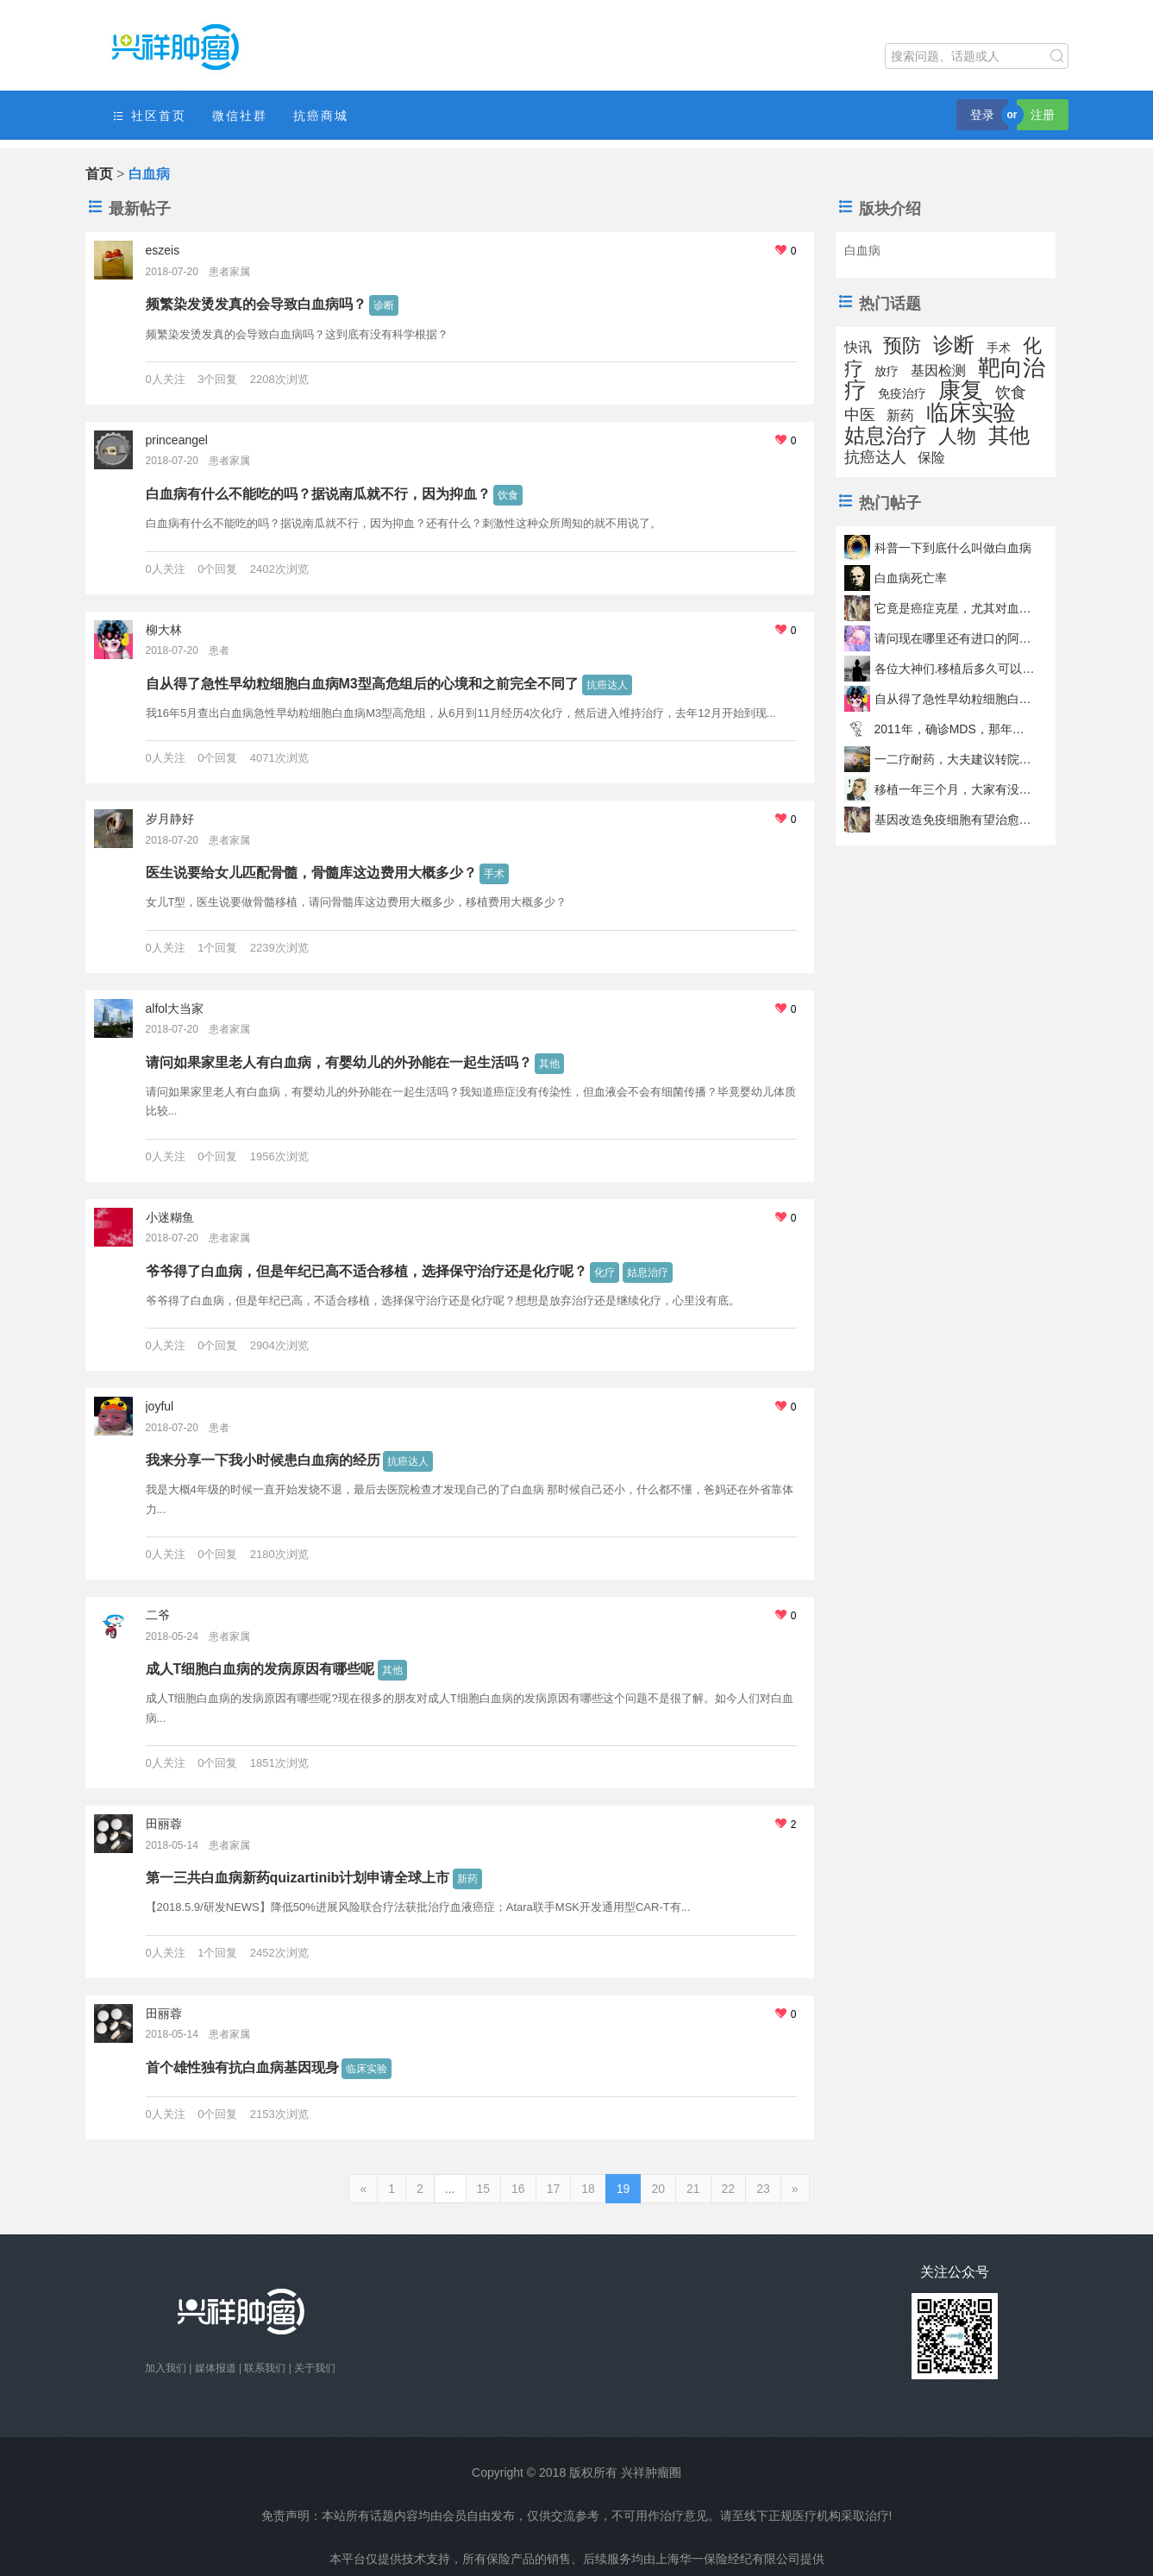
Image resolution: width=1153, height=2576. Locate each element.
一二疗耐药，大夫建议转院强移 (955, 759)
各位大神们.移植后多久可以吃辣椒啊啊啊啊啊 (955, 668)
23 (763, 2189)
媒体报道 (215, 2368)
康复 (960, 390)
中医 (859, 415)
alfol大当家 (175, 1008)
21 (693, 2189)
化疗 (604, 1272)
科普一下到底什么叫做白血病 (952, 548)
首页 (99, 173)
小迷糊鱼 (170, 1217)
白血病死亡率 (910, 578)
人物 (957, 436)
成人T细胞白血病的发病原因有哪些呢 (260, 1669)
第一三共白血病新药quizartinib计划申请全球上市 (298, 1877)
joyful (160, 1406)
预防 (902, 345)
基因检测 (938, 370)
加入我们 (165, 2368)
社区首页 (149, 116)
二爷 (158, 1615)
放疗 (886, 371)
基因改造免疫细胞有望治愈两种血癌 (955, 819)
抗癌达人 (607, 685)
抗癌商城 (320, 116)
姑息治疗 (647, 1272)
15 (484, 2189)
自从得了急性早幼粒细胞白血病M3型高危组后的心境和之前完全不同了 (362, 683)
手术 (494, 874)
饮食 (508, 495)
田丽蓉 (164, 1824)
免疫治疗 (902, 393)
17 (554, 2189)
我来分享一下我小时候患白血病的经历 (263, 1460)
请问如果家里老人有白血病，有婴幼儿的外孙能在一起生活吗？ (339, 1062)
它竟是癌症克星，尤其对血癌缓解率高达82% (955, 608)
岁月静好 (170, 819)
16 (518, 2189)
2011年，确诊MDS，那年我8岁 (955, 729)
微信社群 (239, 116)
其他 (549, 1064)
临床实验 (366, 2069)
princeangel (177, 440)
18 (588, 2189)
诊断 (383, 305)
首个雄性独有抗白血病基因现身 (242, 2067)
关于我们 (314, 2368)
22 (729, 2189)
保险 (931, 457)
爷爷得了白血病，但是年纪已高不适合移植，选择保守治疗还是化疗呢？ (366, 1271)
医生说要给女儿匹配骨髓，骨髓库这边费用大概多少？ (311, 872)
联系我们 (264, 2368)
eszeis (163, 250)
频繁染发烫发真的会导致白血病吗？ (256, 304)
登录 (982, 115)
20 (658, 2189)
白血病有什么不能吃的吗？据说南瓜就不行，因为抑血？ (318, 494)
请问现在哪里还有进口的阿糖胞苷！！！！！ (955, 638)
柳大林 (164, 630)
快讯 (858, 347)
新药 (467, 1879)
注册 (1043, 115)
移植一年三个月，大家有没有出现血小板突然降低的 (955, 789)
